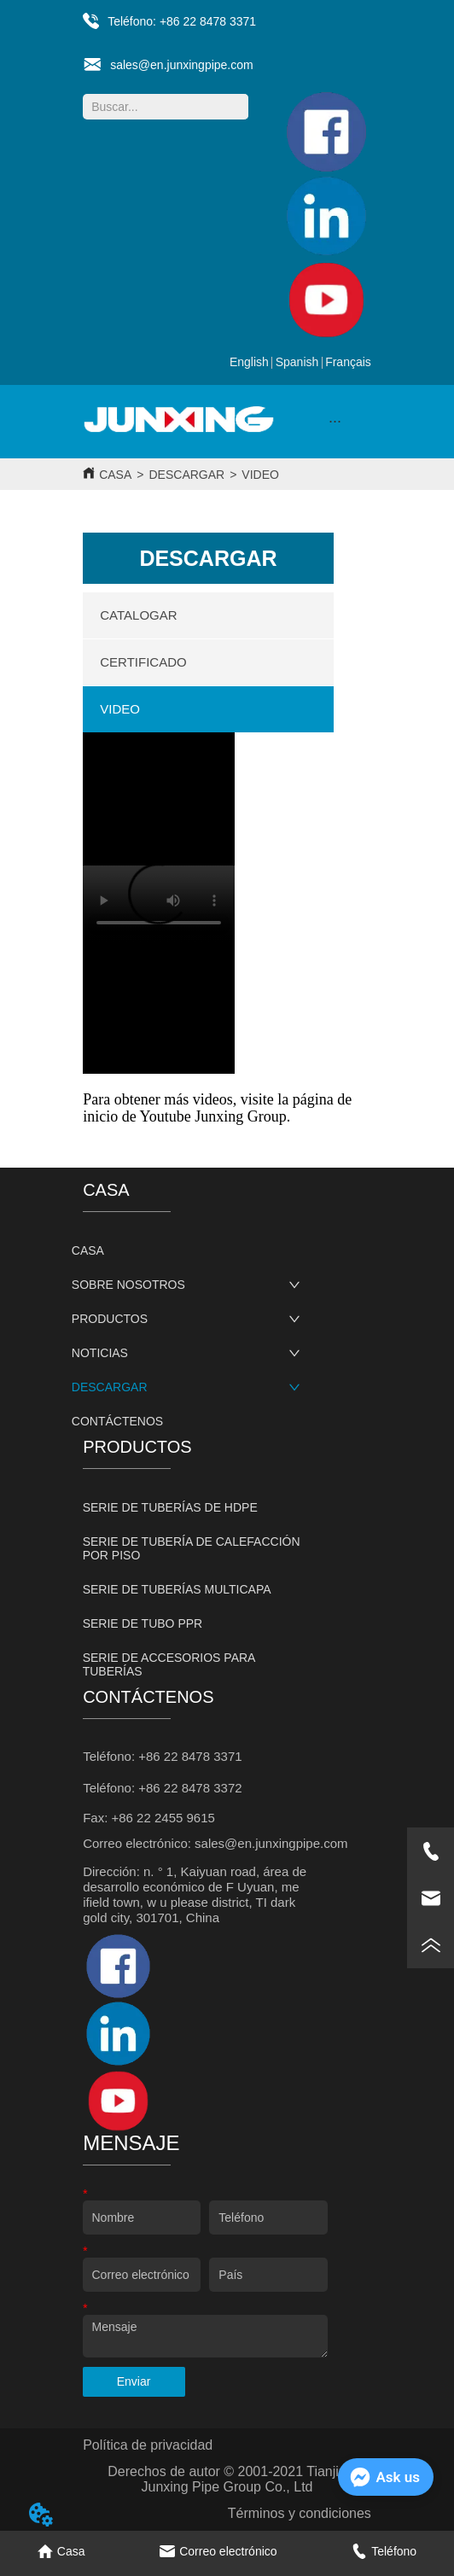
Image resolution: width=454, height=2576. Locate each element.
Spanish (297, 362)
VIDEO (260, 474)
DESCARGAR (186, 474)
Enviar (134, 2381)
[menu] (334, 421)
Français (348, 362)
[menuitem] (334, 421)
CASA (115, 474)
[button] (334, 421)
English (249, 362)
